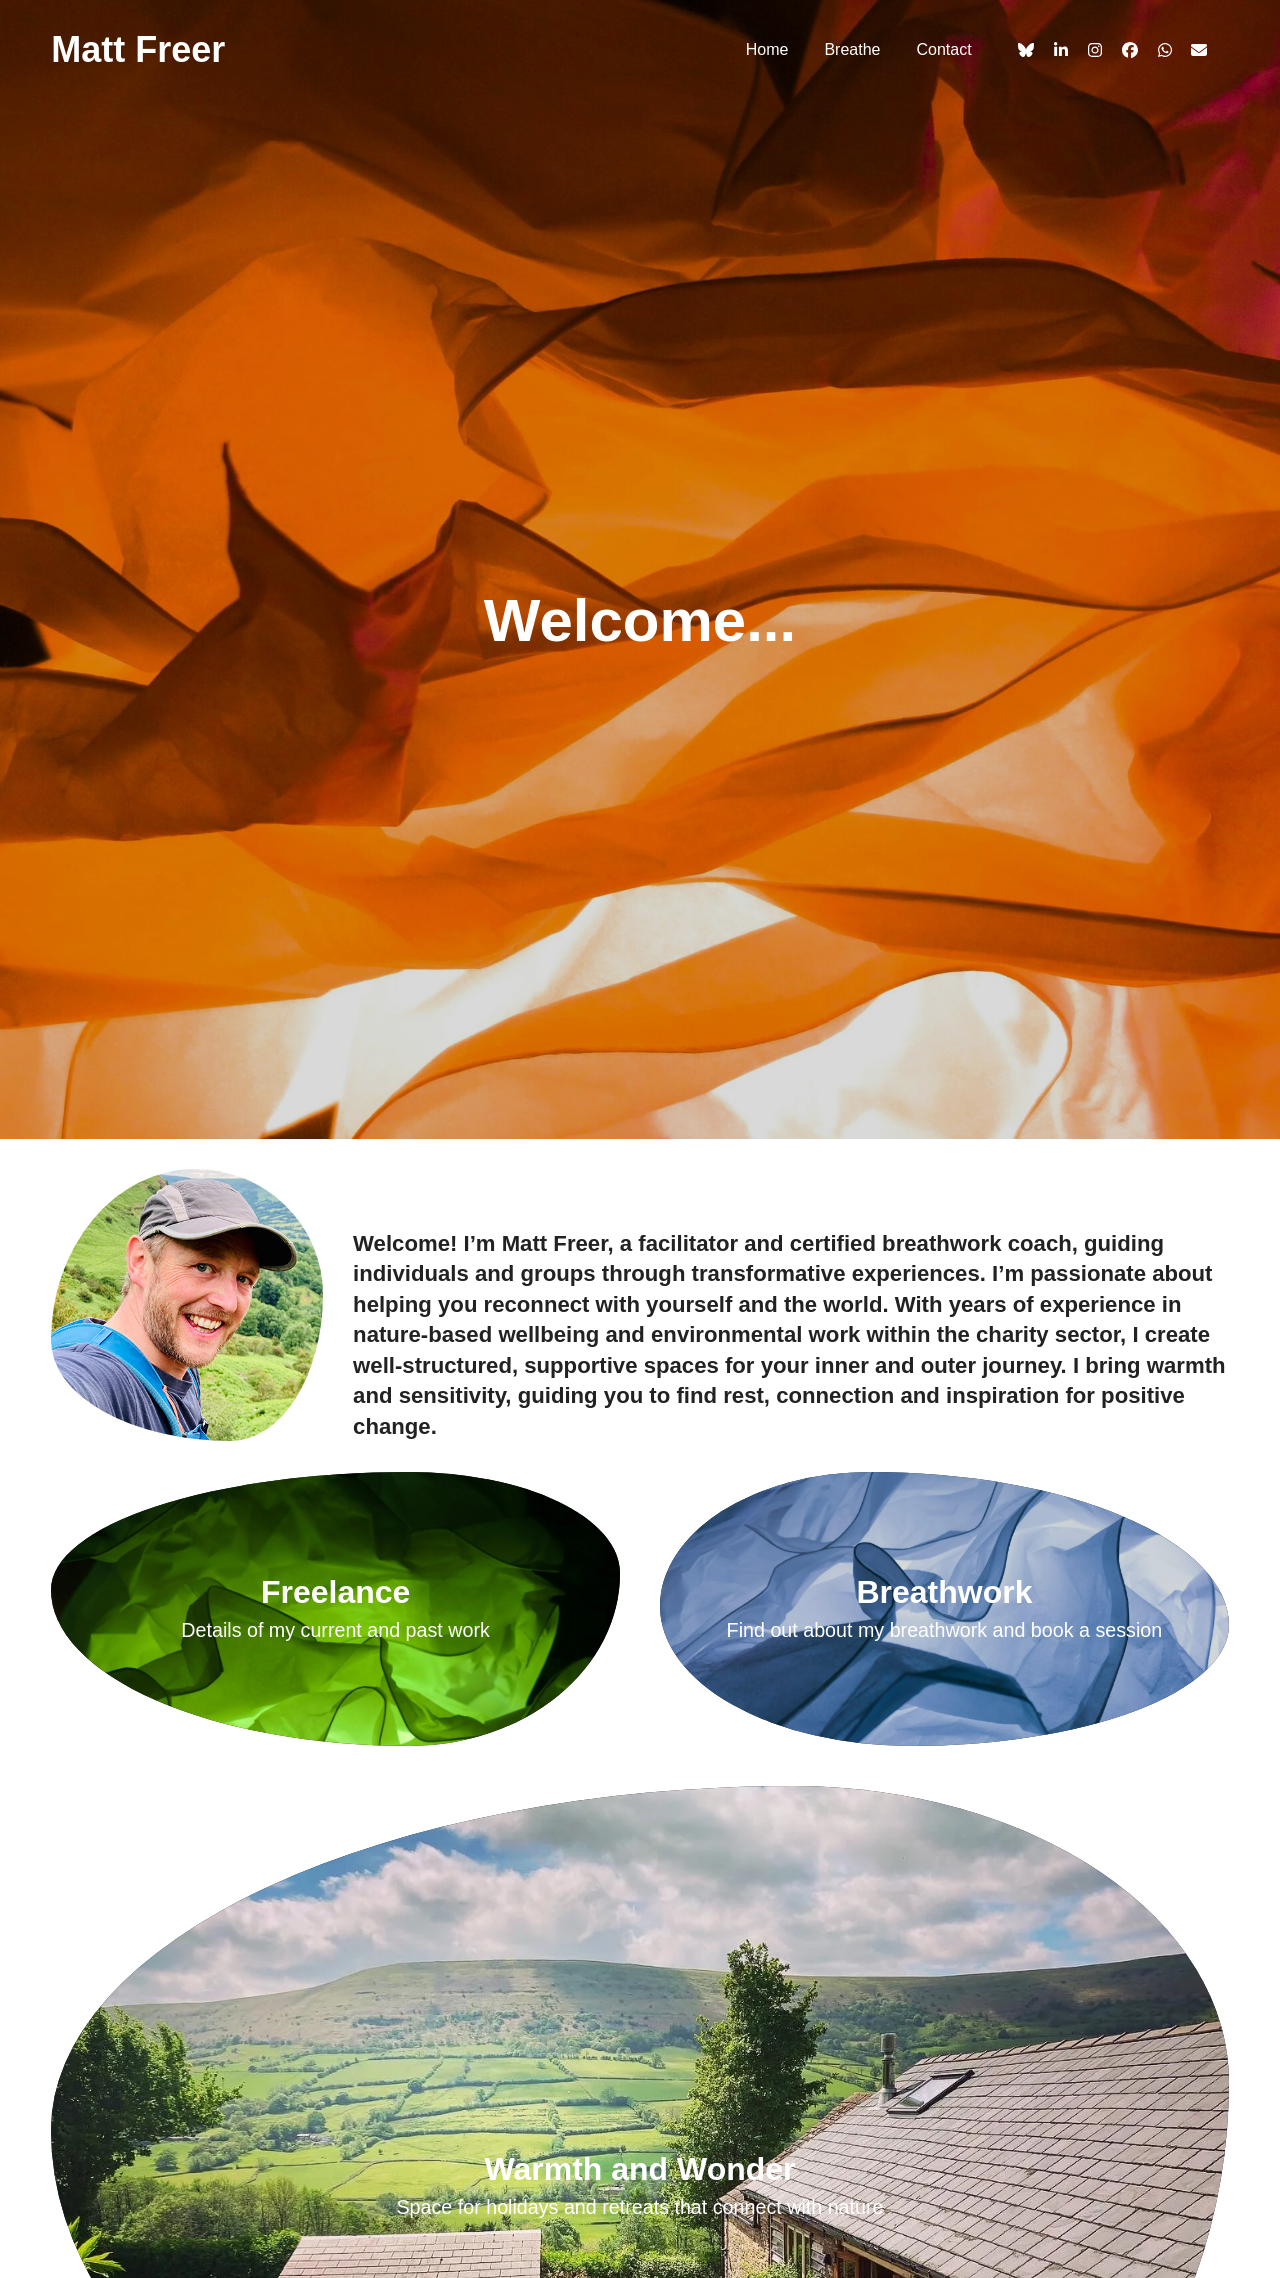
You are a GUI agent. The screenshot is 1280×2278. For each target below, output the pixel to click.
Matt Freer (138, 49)
